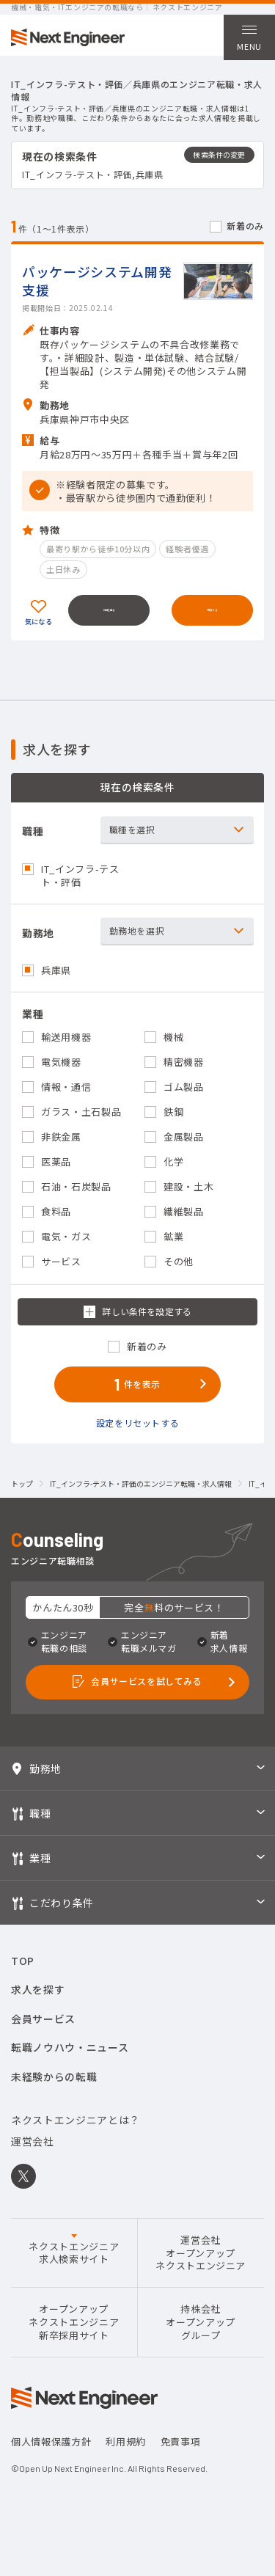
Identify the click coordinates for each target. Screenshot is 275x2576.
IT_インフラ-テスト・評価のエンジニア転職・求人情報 (141, 1498)
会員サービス (43, 2036)
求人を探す (38, 2007)
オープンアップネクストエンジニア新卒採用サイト (74, 2340)
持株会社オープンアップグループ (200, 2340)
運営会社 (32, 2159)
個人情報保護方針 (51, 2460)
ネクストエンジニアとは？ (75, 2137)
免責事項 (181, 2460)
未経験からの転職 (54, 2094)
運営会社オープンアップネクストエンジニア (200, 2271)
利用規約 (126, 2460)
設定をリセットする (138, 1436)
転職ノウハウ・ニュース (69, 2065)
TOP (22, 1979)
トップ (22, 1498)
